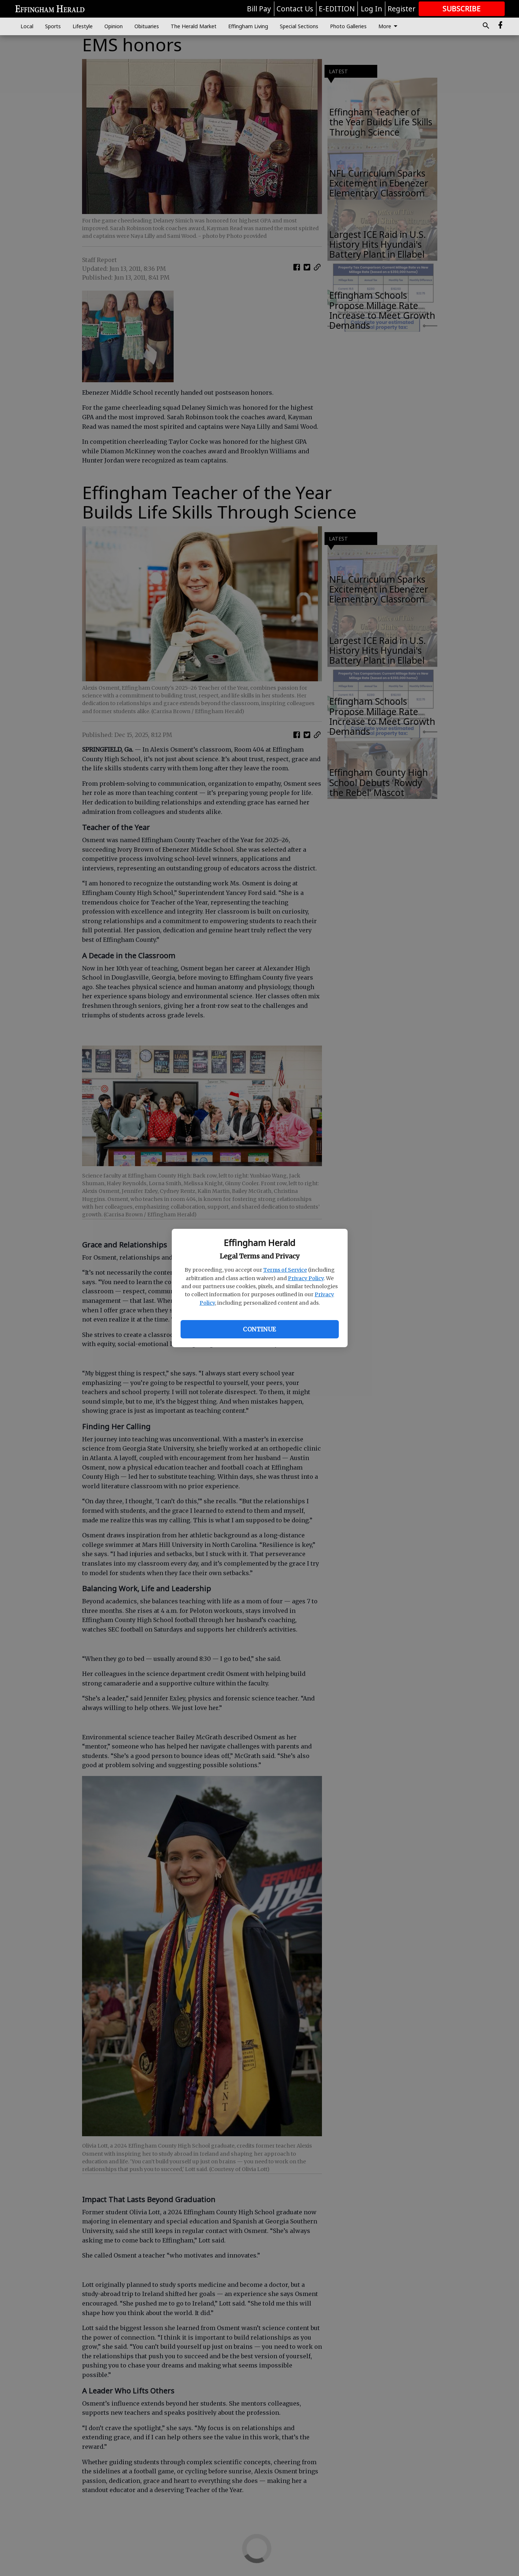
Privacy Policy (306, 1278)
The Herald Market (193, 26)
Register (401, 9)
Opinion (113, 26)
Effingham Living (248, 26)
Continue (259, 1329)
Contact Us (295, 9)
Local (27, 26)
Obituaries (146, 26)
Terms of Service (285, 1270)
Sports (53, 26)
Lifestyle (83, 26)
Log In (371, 9)
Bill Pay (259, 9)
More (389, 26)
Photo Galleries (348, 26)
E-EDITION (337, 9)
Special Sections (299, 26)
